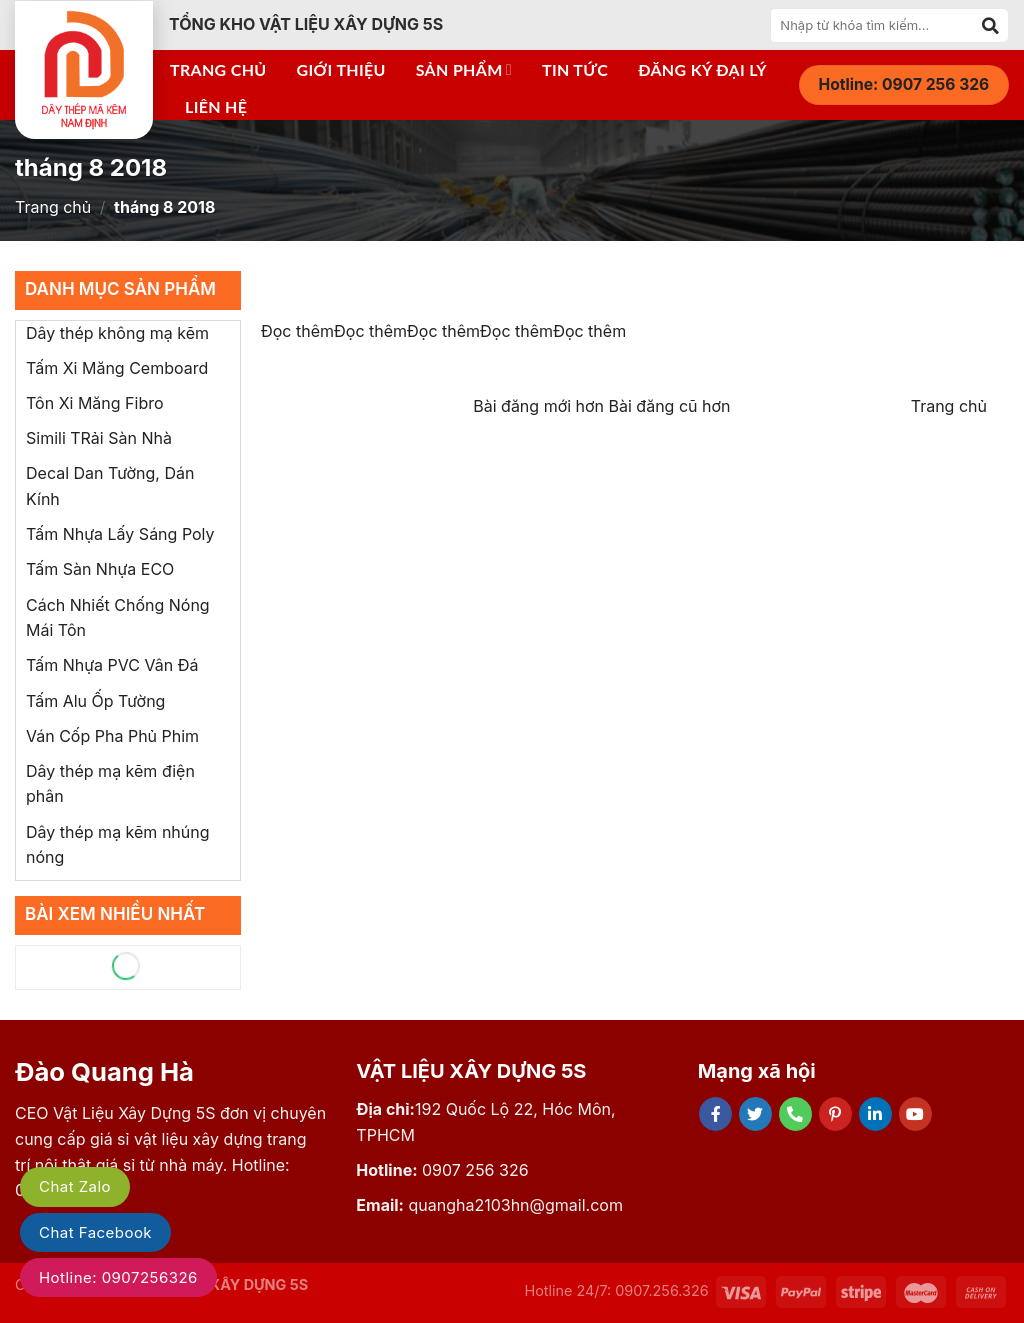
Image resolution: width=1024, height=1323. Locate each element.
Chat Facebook (95, 1232)
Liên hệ (216, 106)
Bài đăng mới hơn (540, 406)
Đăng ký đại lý (702, 69)
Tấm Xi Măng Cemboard (117, 368)
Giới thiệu (341, 69)
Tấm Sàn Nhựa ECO (100, 569)
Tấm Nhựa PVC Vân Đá (112, 665)
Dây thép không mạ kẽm (117, 333)
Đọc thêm (297, 331)
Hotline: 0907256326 (118, 1277)
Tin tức (575, 69)
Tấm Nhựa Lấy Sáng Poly (120, 534)
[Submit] (991, 25)
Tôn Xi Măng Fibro (95, 403)
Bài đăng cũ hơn (670, 406)
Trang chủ (218, 69)
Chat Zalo (75, 1186)
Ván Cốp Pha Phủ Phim (112, 736)
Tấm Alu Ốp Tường (95, 701)
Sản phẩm (464, 70)
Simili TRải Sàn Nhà (99, 438)
